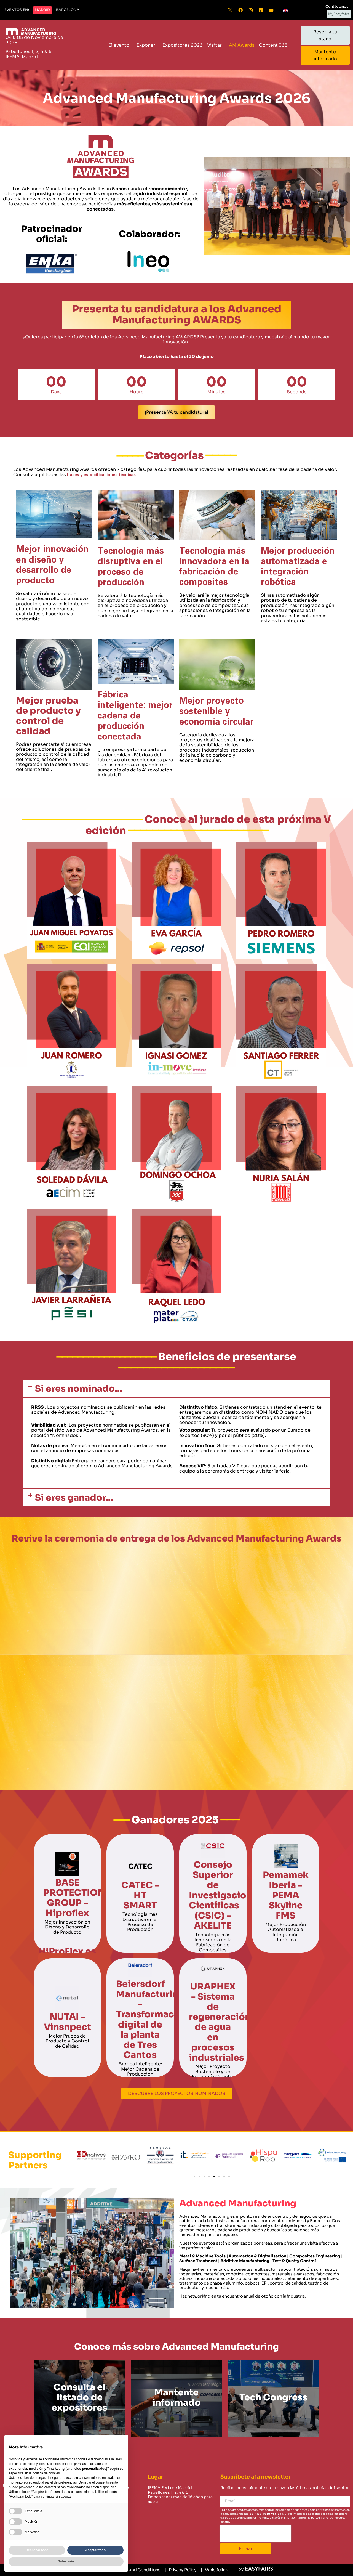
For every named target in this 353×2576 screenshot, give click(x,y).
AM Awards (242, 45)
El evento (120, 45)
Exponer (147, 45)
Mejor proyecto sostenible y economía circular (216, 711)
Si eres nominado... (78, 1388)
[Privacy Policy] (180, 2570)
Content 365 (274, 45)
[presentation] (255, 2533)
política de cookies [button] (46, 2473)
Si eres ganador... (74, 1497)
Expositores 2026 (182, 45)
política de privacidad (266, 2513)
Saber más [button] (66, 2561)
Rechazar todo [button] (37, 2550)
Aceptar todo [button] (95, 2550)
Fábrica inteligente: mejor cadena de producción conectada (135, 715)
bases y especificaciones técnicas (101, 475)
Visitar (215, 45)
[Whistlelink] (214, 2570)
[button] (17, 10)
